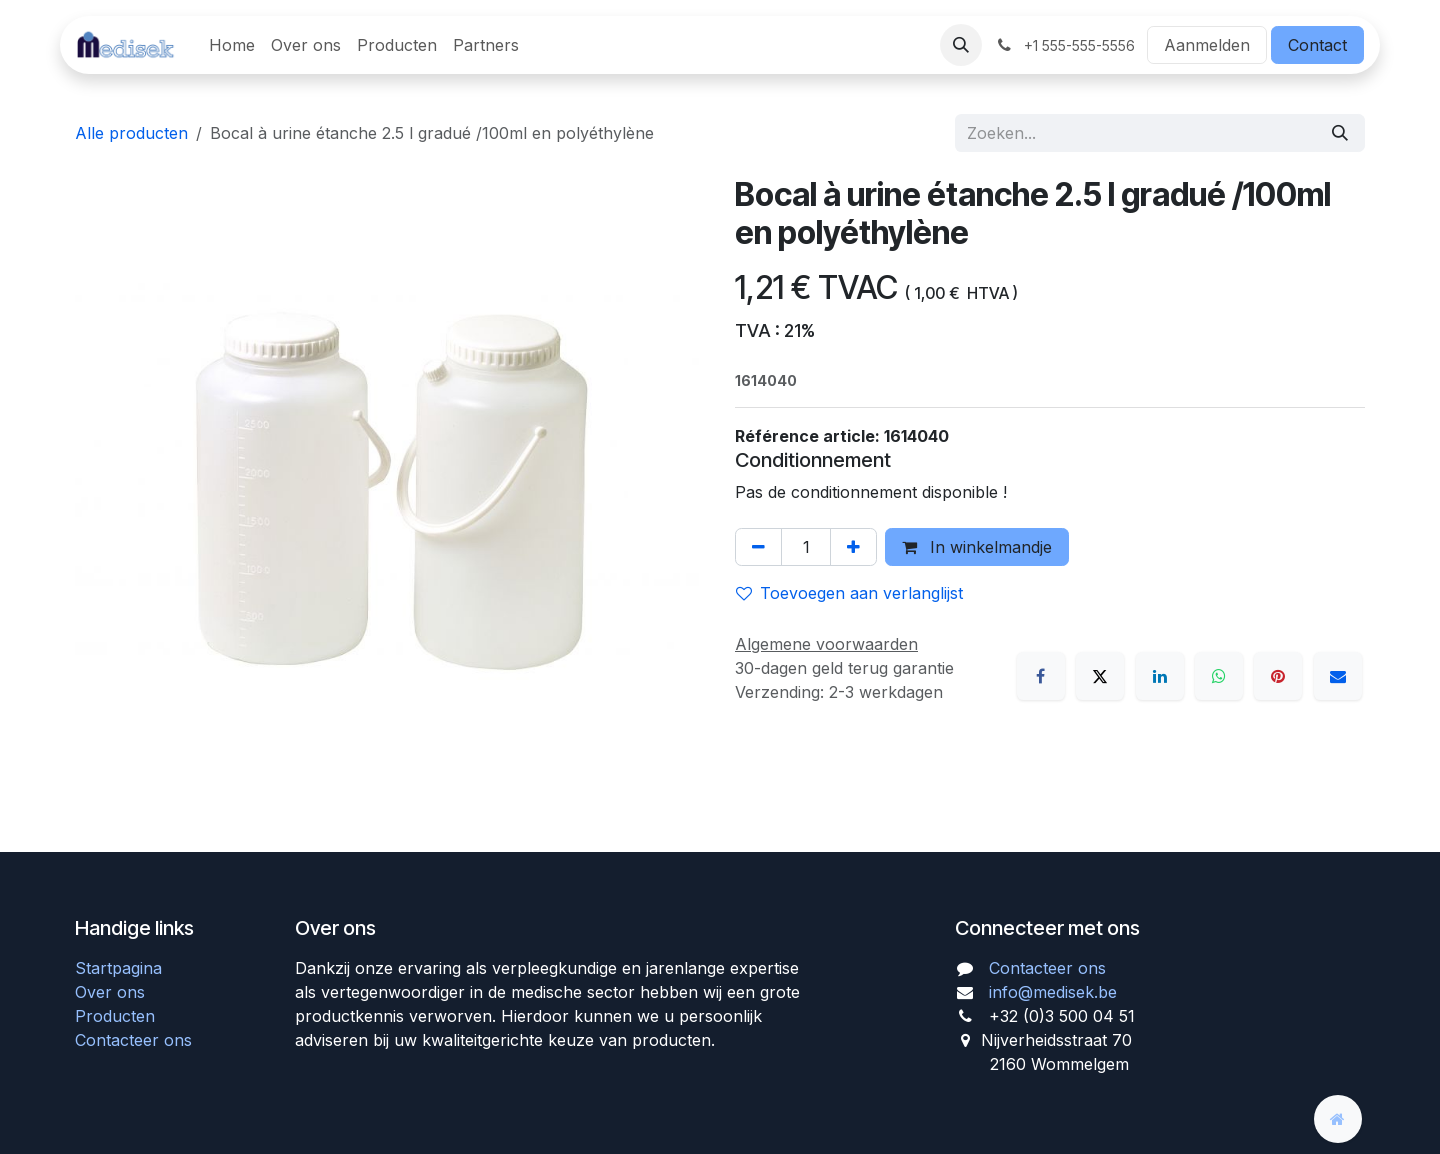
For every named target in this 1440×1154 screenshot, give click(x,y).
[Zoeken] (1340, 133)
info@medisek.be (1053, 992)
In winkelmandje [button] (977, 547)
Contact (1317, 45)
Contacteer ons (133, 1040)
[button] (961, 45)
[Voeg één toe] (853, 547)
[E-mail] (1338, 676)
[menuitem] (232, 45)
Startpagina (118, 968)
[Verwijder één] (758, 547)
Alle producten (131, 133)
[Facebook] (1041, 676)
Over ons (110, 992)
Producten (115, 1016)
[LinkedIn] (1160, 676)
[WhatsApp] (1219, 676)
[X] (1100, 676)
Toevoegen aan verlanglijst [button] (849, 593)
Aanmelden (1207, 45)
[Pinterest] (1278, 676)
